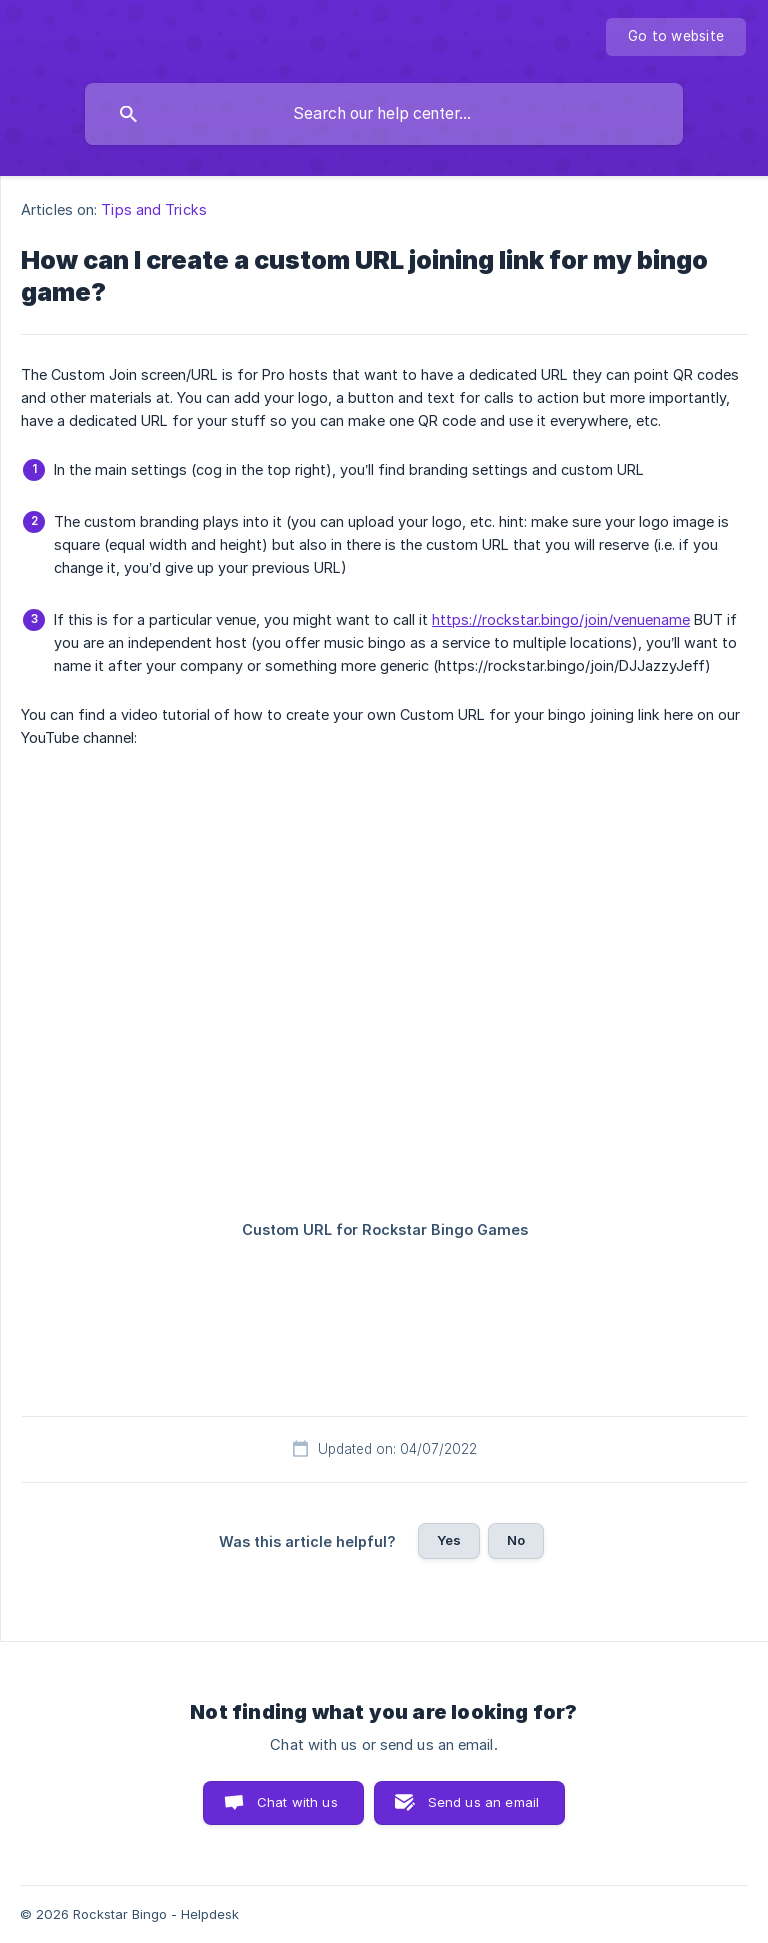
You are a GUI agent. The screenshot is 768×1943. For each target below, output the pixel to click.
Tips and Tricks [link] (154, 209)
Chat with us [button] (297, 1802)
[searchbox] (384, 114)
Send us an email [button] (483, 1802)
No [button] (516, 1540)
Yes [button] (449, 1540)
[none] (676, 37)
